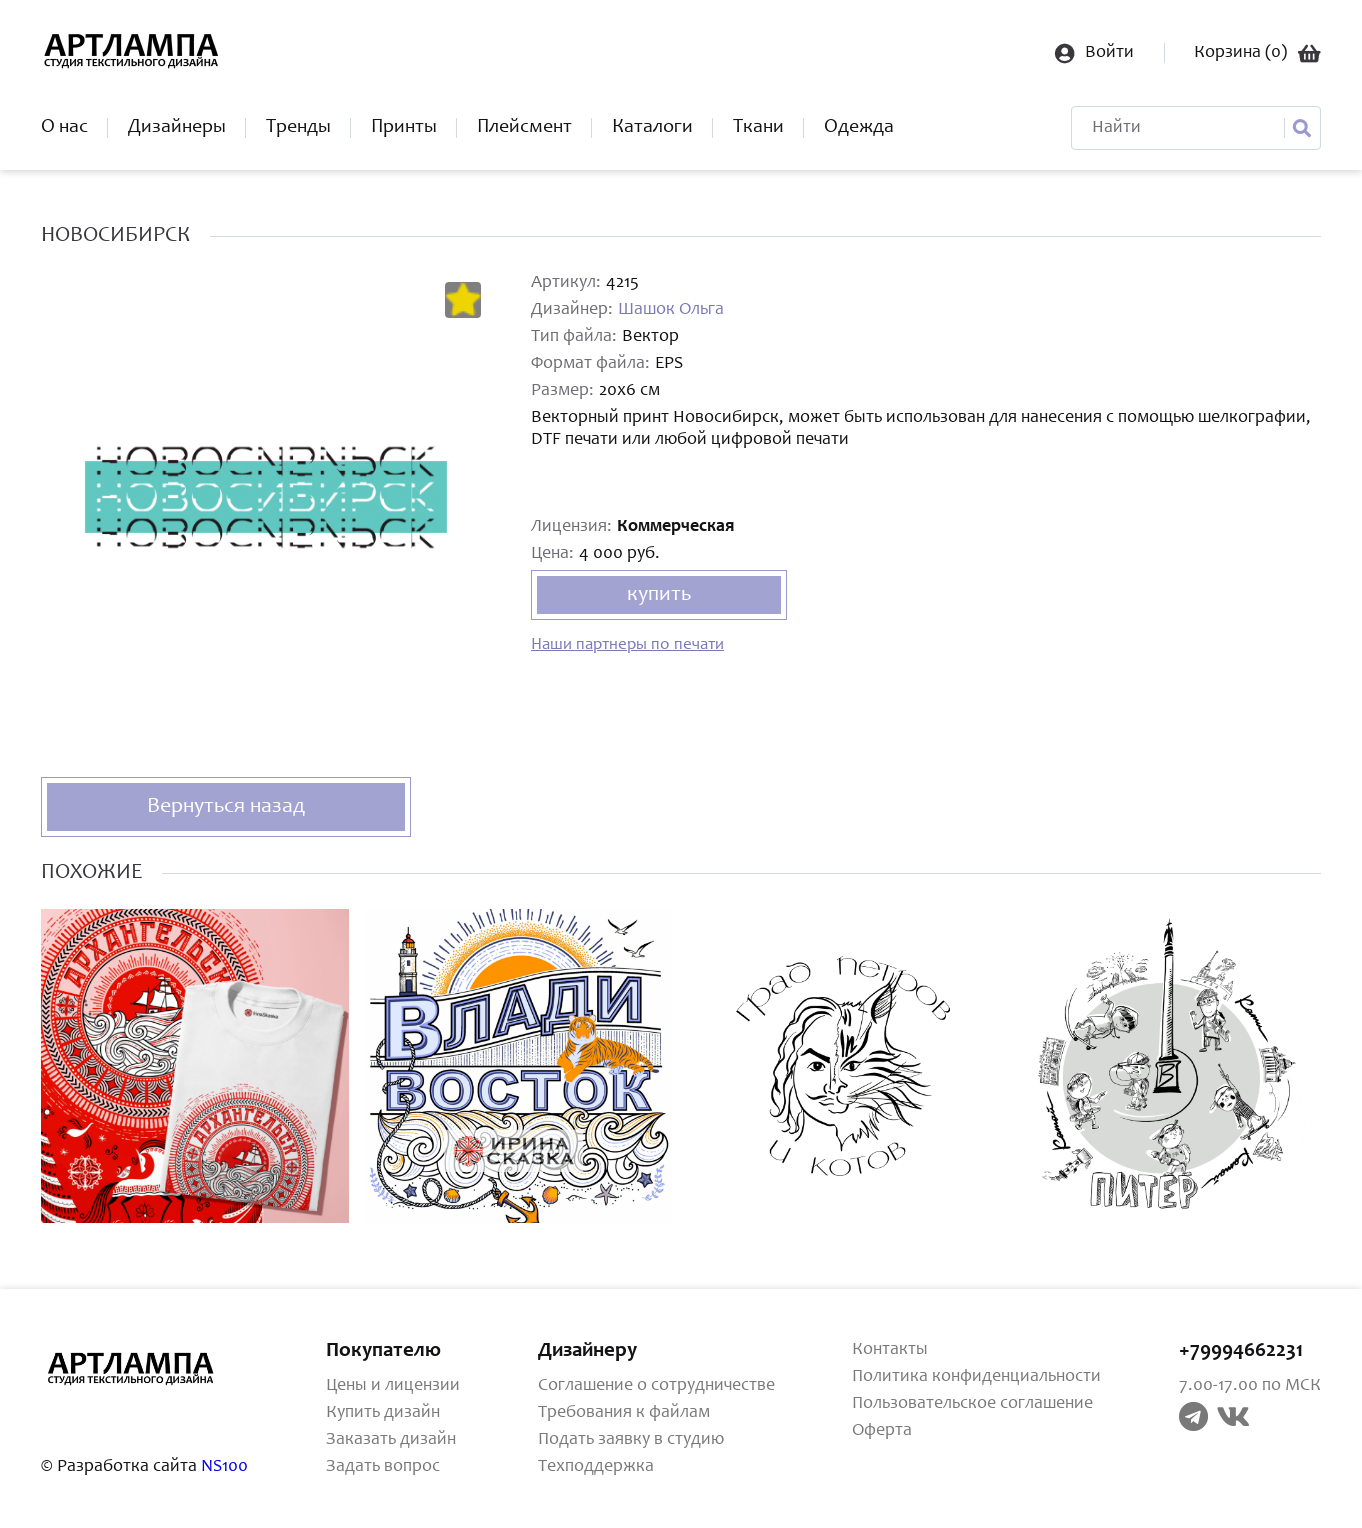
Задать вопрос (383, 1467)
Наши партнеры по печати (627, 645)
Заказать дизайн (391, 1440)
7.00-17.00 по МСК (1250, 1386)
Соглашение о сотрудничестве (656, 1386)
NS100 (224, 1467)
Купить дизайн (383, 1413)
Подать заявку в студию (631, 1440)
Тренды (298, 128)
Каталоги (652, 128)
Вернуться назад (226, 807)
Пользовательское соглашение (972, 1404)
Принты (404, 128)
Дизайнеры (177, 128)
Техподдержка (596, 1467)
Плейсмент (524, 128)
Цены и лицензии (393, 1386)
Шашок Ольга (671, 310)
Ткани (758, 128)
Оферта (882, 1431)
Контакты (890, 1350)
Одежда (859, 128)
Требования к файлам (624, 1413)
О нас (64, 128)
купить (659, 595)
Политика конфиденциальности (976, 1377)
